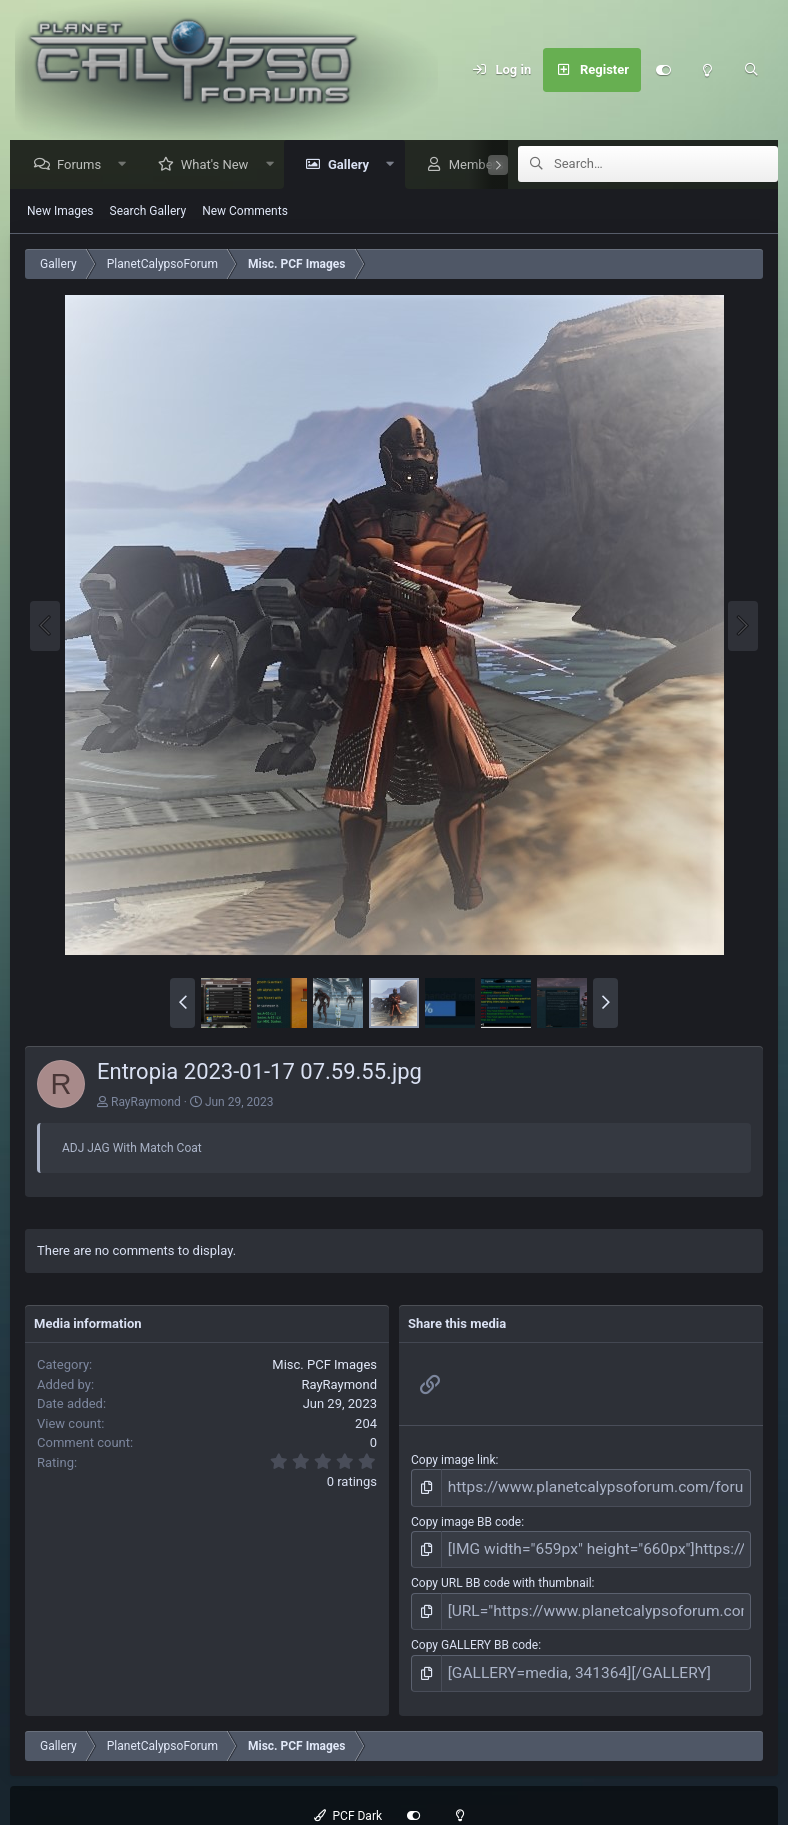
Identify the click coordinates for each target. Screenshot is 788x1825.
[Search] (751, 70)
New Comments (245, 212)
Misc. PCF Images (324, 1365)
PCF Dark (348, 1796)
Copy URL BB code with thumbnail (501, 1574)
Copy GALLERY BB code (474, 1630)
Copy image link (453, 1461)
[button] (127, 165)
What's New (220, 165)
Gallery (353, 165)
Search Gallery (148, 212)
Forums (84, 165)
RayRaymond (146, 1103)
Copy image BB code (466, 1517)
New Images (60, 212)
